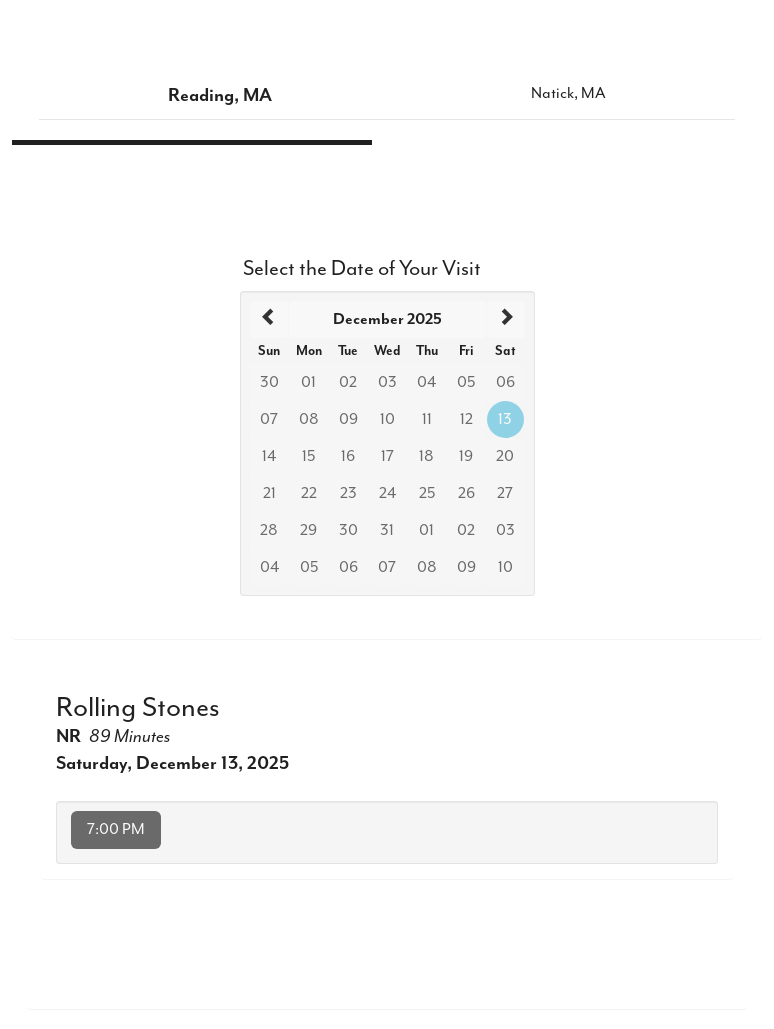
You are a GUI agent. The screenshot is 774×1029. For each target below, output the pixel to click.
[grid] (387, 443)
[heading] (387, 319)
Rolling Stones (138, 707)
